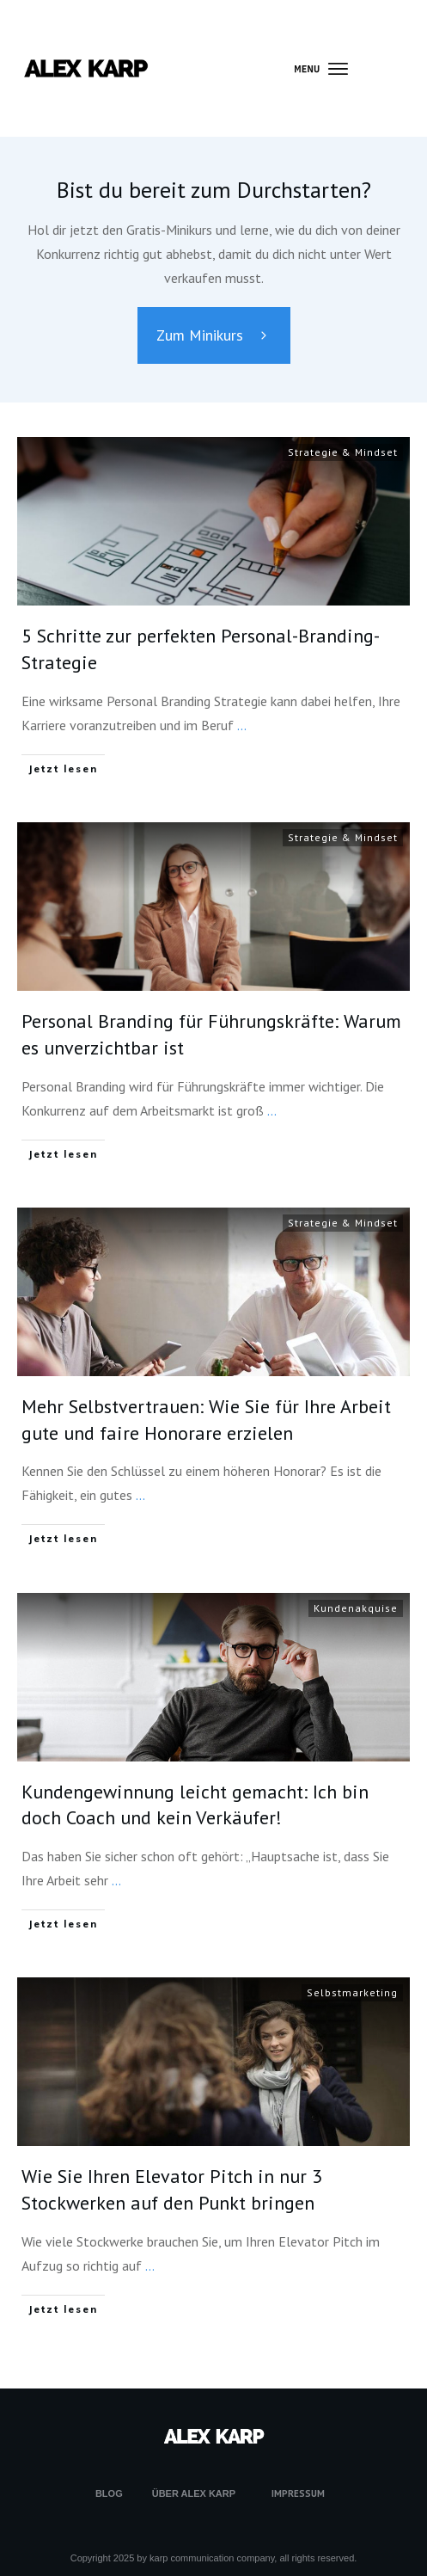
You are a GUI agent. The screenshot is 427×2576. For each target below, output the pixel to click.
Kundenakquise (356, 1608)
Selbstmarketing (352, 1992)
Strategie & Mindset (343, 452)
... (242, 725)
